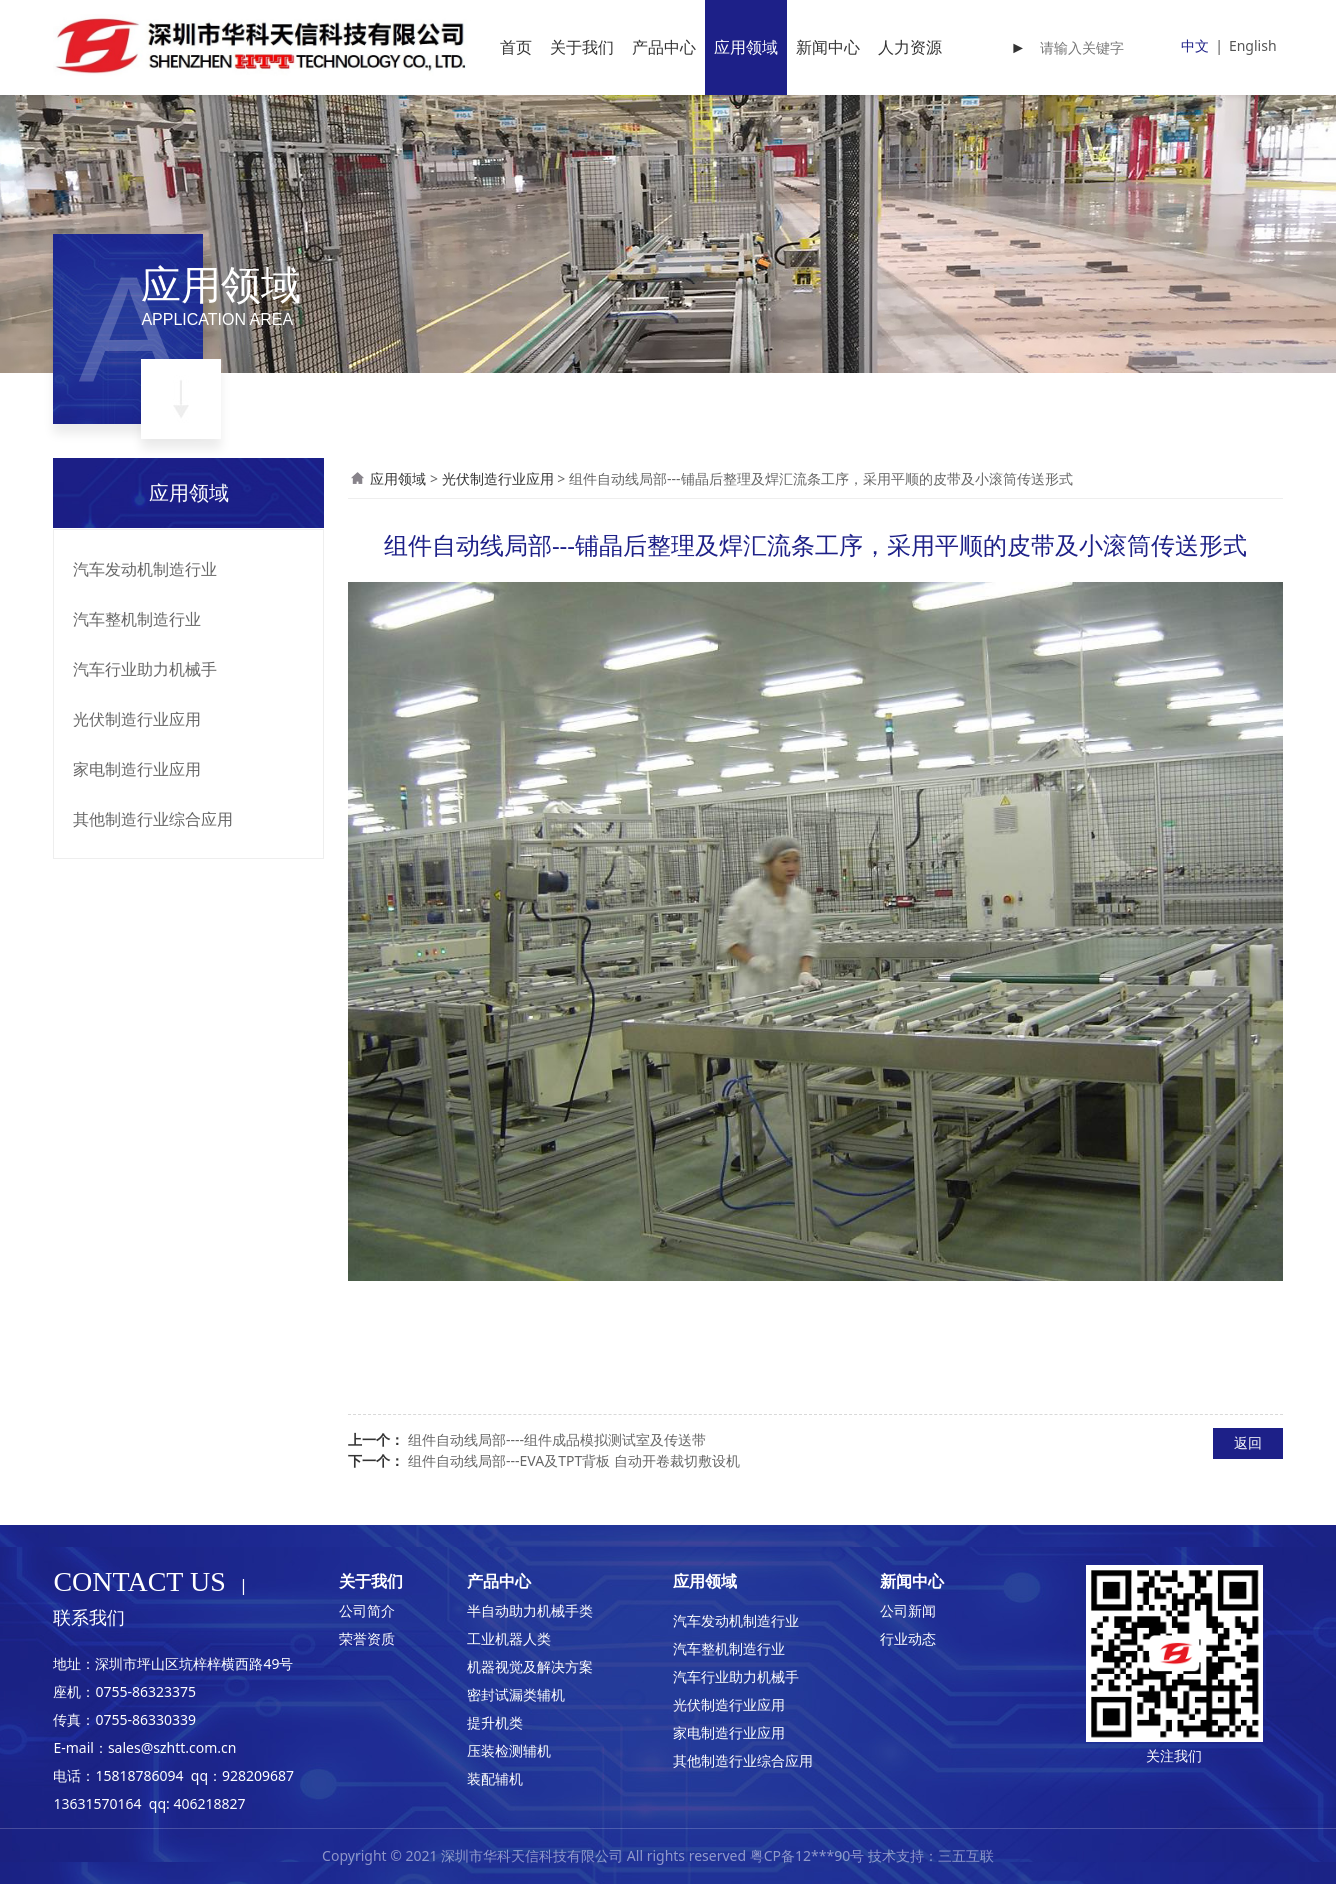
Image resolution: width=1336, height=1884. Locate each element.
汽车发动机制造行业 (145, 569)
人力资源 (910, 47)
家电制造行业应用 (137, 769)
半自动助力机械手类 (530, 1610)
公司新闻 (908, 1610)
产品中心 (664, 47)
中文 (1195, 45)
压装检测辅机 (509, 1750)
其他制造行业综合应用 (153, 819)
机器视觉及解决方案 (530, 1666)
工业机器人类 (509, 1638)
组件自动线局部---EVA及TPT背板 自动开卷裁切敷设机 (574, 1460)
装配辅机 (495, 1778)
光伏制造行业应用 (137, 719)
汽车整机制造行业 (137, 619)
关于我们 (582, 47)
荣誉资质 (367, 1638)
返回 (1248, 1442)
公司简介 (367, 1610)
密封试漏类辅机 (516, 1694)
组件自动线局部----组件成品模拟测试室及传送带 (557, 1439)
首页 (516, 47)
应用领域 (746, 47)
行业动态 (908, 1638)
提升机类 (495, 1722)
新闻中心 (828, 47)
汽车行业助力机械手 (145, 669)
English (1253, 45)
